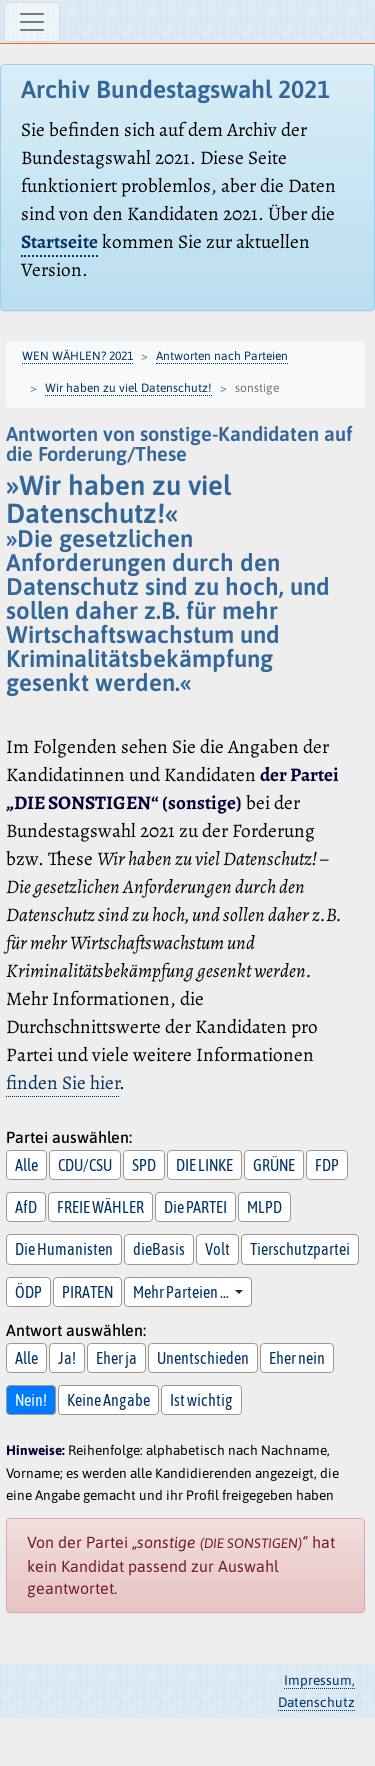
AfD (26, 1207)
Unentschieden (203, 1358)
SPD (144, 1165)
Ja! (67, 1358)
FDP (327, 1165)
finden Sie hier (62, 1082)
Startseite (59, 241)
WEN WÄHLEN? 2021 (77, 356)
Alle (26, 1165)
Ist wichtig (201, 1400)
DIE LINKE (204, 1165)
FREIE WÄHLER (100, 1207)
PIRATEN (87, 1292)
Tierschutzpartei (300, 1249)
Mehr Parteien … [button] (182, 1292)
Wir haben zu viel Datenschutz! (128, 388)
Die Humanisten (64, 1249)
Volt (217, 1249)
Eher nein (297, 1358)
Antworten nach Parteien (222, 356)
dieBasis (159, 1249)
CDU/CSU (85, 1165)
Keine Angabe (108, 1400)
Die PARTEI (195, 1207)
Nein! (31, 1400)
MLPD (264, 1207)
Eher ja (116, 1358)
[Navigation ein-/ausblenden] (32, 22)
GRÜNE (274, 1165)
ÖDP (28, 1292)
